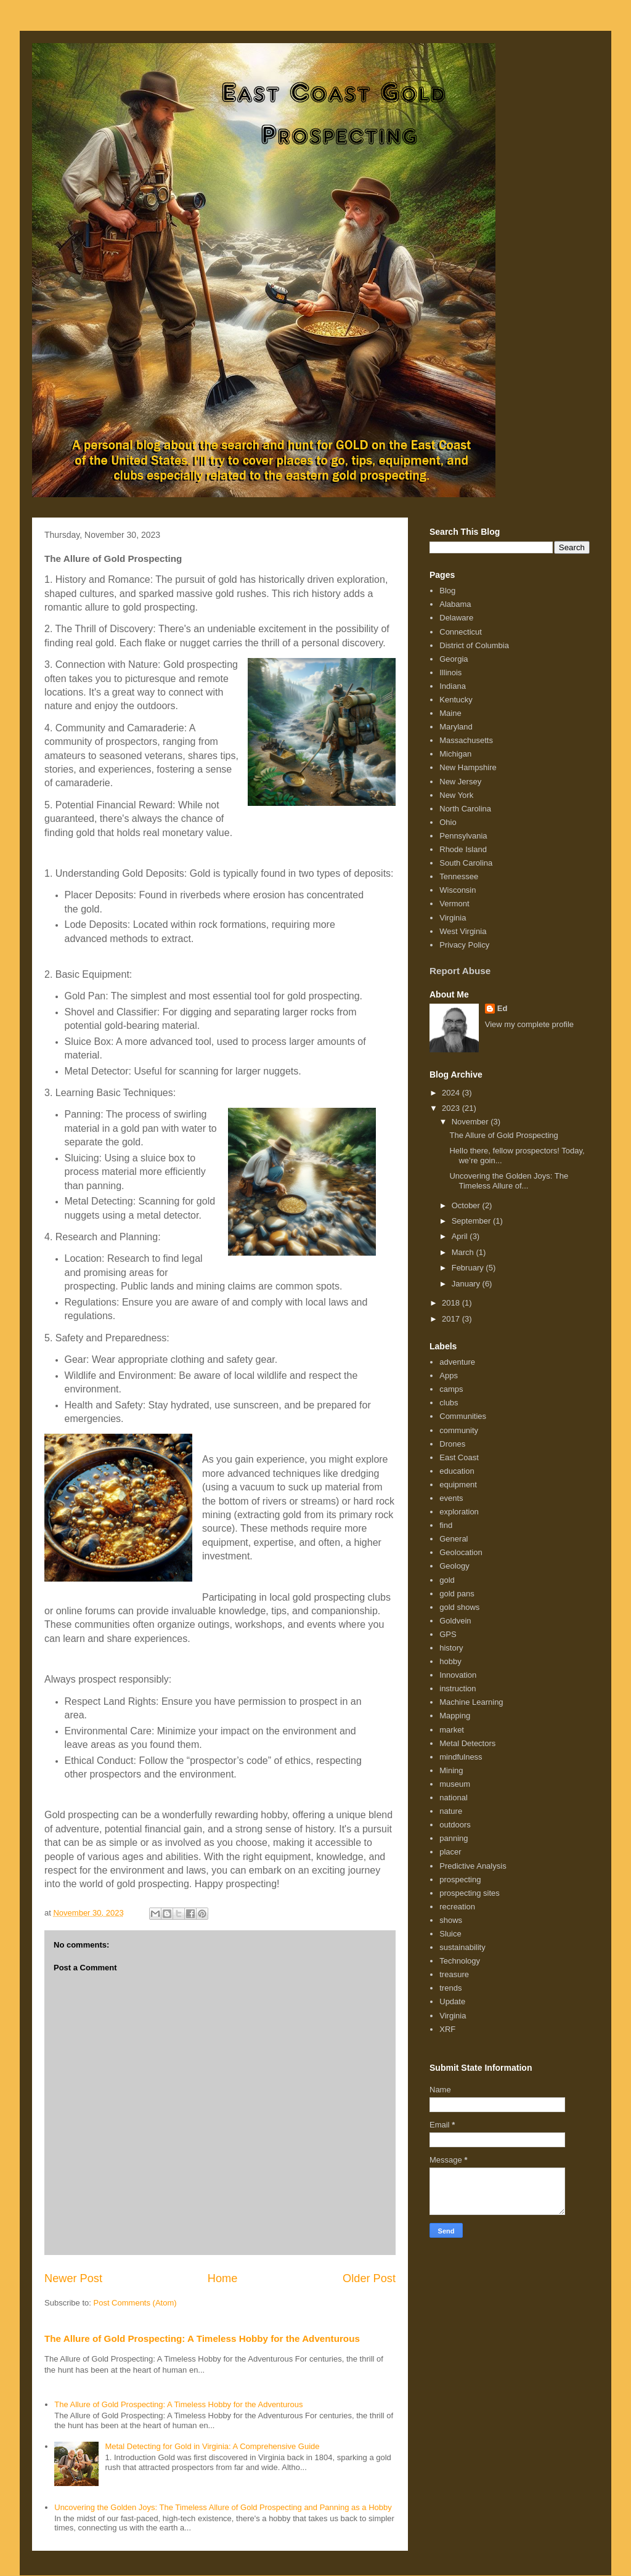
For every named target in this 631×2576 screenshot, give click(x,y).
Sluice (450, 1933)
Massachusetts (466, 740)
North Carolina (465, 808)
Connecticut (460, 631)
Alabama (455, 604)
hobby (450, 1661)
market (451, 1729)
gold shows (459, 1607)
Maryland (455, 726)
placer (450, 1851)
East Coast (459, 1457)
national (453, 1797)
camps (451, 1389)
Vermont (454, 903)
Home (223, 2278)
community (458, 1430)
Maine (450, 713)
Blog (447, 590)
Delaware (456, 617)
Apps (448, 1375)
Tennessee (458, 876)
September (472, 1220)
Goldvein (455, 1620)
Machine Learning (471, 1702)
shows (450, 1920)
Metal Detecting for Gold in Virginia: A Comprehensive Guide (212, 2446)
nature (450, 1811)
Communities (462, 1416)
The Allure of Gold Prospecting (503, 1135)
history (451, 1647)
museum (454, 1784)
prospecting (460, 1879)
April (461, 1236)
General (453, 1538)
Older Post (369, 2278)
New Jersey (460, 781)
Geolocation (460, 1552)
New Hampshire (467, 767)
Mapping (454, 1715)
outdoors (455, 1824)
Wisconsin (457, 890)
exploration (459, 1511)
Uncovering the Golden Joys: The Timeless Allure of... (508, 1180)
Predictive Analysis (472, 1866)
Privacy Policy (464, 944)
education (456, 1471)
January (467, 1283)
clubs (448, 1402)
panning (453, 1838)
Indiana (452, 686)
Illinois (450, 672)
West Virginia (462, 931)
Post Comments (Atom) (135, 2302)
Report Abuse (460, 970)
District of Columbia (474, 645)
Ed (502, 1008)
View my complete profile (529, 1024)
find (445, 1525)
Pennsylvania (463, 835)
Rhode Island (463, 849)
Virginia (452, 917)
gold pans (456, 1593)
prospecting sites (469, 1893)
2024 (452, 1092)
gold (447, 1580)
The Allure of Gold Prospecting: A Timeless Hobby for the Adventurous (202, 2338)
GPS (447, 1634)
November (471, 1121)
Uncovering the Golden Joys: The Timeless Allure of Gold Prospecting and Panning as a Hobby (223, 2507)
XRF (447, 2029)
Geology (454, 1565)
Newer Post (73, 2278)
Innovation (457, 1675)
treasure (454, 1974)
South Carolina (465, 862)
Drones (452, 1443)
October (467, 1205)
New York (456, 795)
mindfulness (460, 1756)
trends (450, 1988)
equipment (458, 1484)
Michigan (455, 753)
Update (452, 2001)
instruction (457, 1688)
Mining (451, 1770)
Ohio (447, 822)
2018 (452, 1302)
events (451, 1498)
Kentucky (455, 699)
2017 (452, 1318)
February (469, 1267)
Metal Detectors (467, 1743)
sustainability (462, 1947)
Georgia (453, 659)
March (464, 1252)
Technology (459, 1960)
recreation (457, 1906)
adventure (457, 1362)
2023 (452, 1108)
